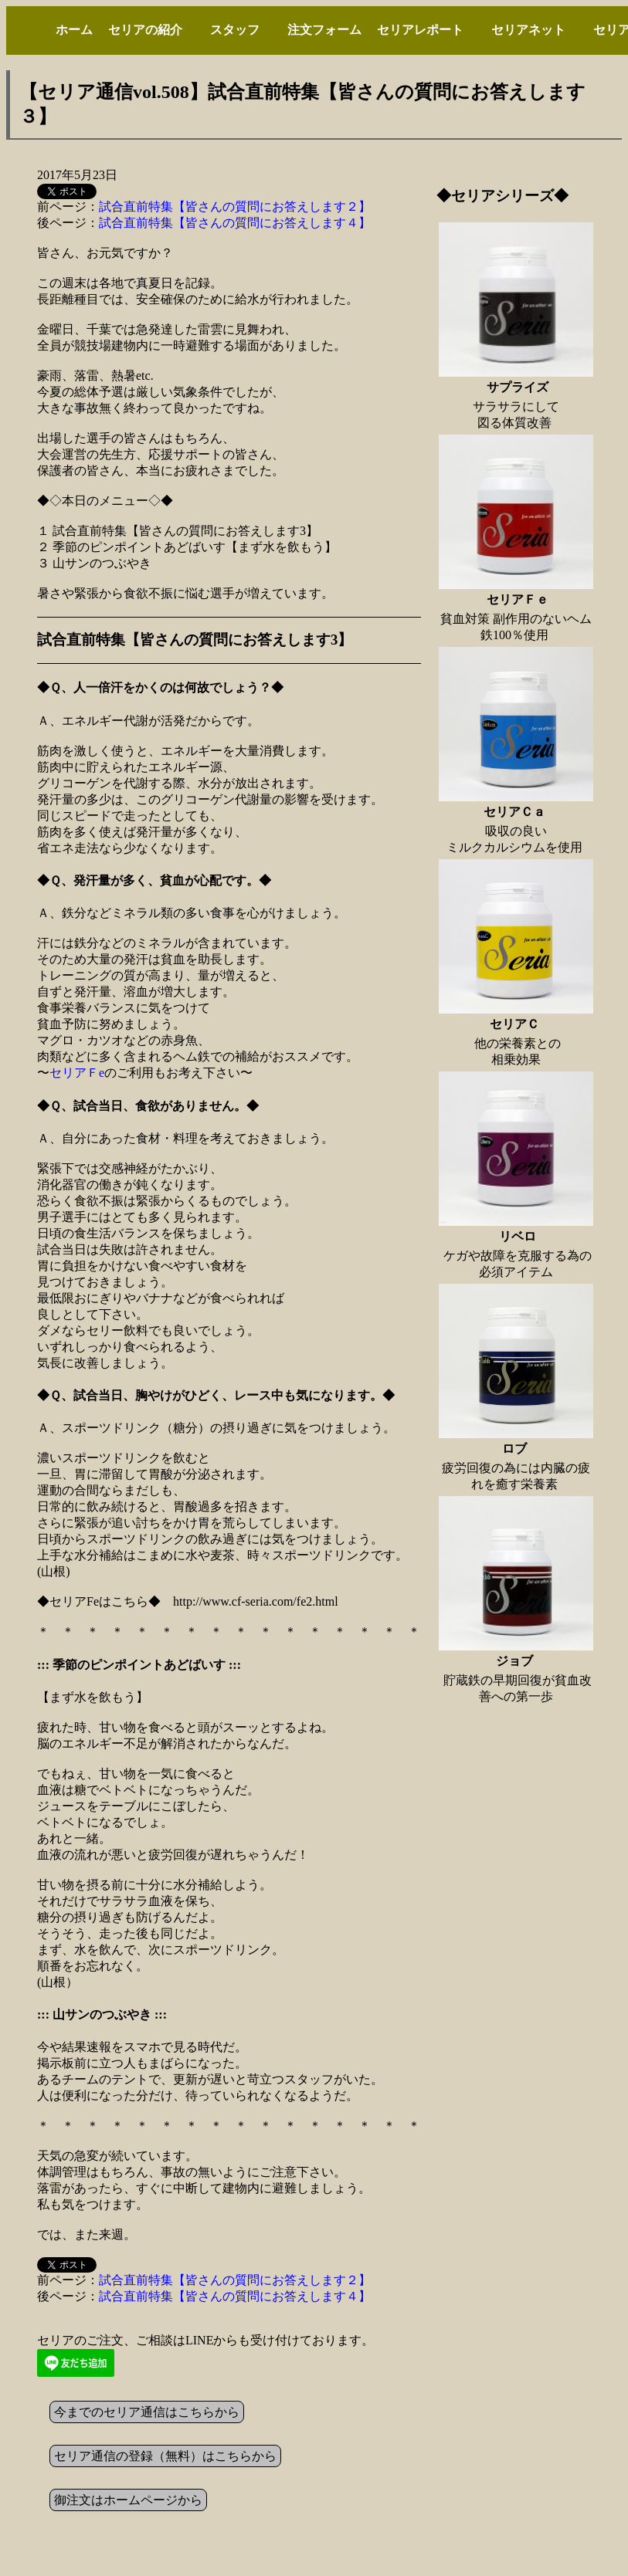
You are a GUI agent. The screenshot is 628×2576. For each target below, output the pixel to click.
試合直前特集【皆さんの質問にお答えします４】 (235, 222)
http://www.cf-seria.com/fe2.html (255, 1601)
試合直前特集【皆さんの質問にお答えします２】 (235, 206)
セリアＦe (76, 1072)
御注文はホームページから (128, 2500)
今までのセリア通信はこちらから (146, 2412)
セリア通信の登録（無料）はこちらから (165, 2456)
